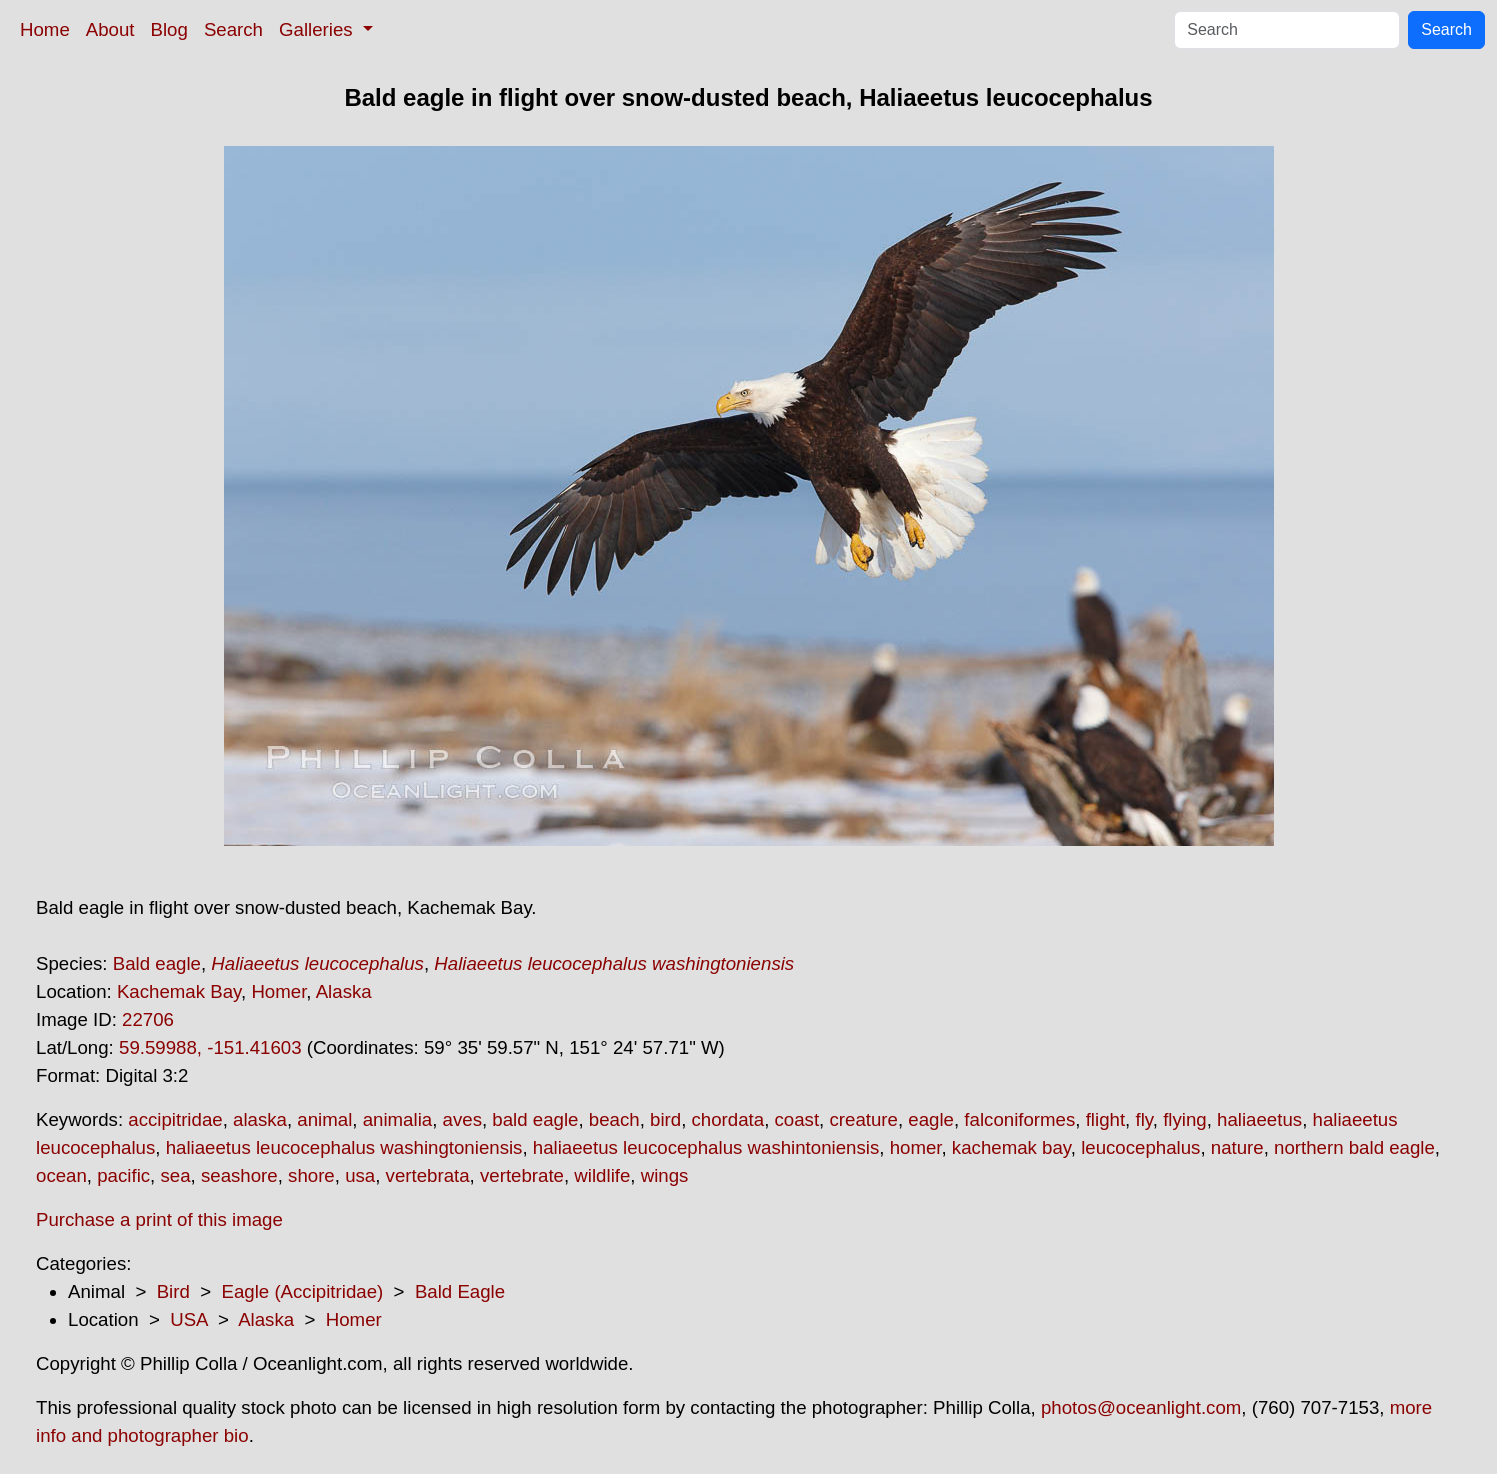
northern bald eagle (1354, 1147)
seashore (239, 1175)
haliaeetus (1259, 1119)
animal (324, 1119)
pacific (123, 1175)
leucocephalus (1140, 1147)
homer (916, 1147)
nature (1237, 1147)
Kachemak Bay (179, 991)
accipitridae (175, 1119)
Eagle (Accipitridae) (302, 1291)
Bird (173, 1291)
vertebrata (428, 1175)
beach (614, 1119)
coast (797, 1119)
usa (360, 1175)
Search (233, 29)
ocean (61, 1175)
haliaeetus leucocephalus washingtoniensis (344, 1147)
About (110, 29)
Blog (169, 29)
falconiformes (1019, 1119)
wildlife (602, 1175)
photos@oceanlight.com (1141, 1407)
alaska (260, 1119)
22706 (148, 1019)
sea (175, 1175)
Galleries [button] (318, 29)
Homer (278, 991)
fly (1143, 1119)
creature (863, 1119)
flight (1105, 1119)
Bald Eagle (460, 1291)
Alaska (344, 991)
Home (45, 29)
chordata (728, 1119)
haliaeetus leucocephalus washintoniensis (706, 1147)
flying (1185, 1119)
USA (188, 1319)
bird (665, 1119)
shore (311, 1175)
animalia (397, 1119)
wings (665, 1175)
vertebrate (522, 1175)
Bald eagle (157, 963)
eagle (931, 1119)
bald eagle (535, 1119)
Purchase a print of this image (159, 1219)
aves (462, 1119)
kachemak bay (1011, 1147)
